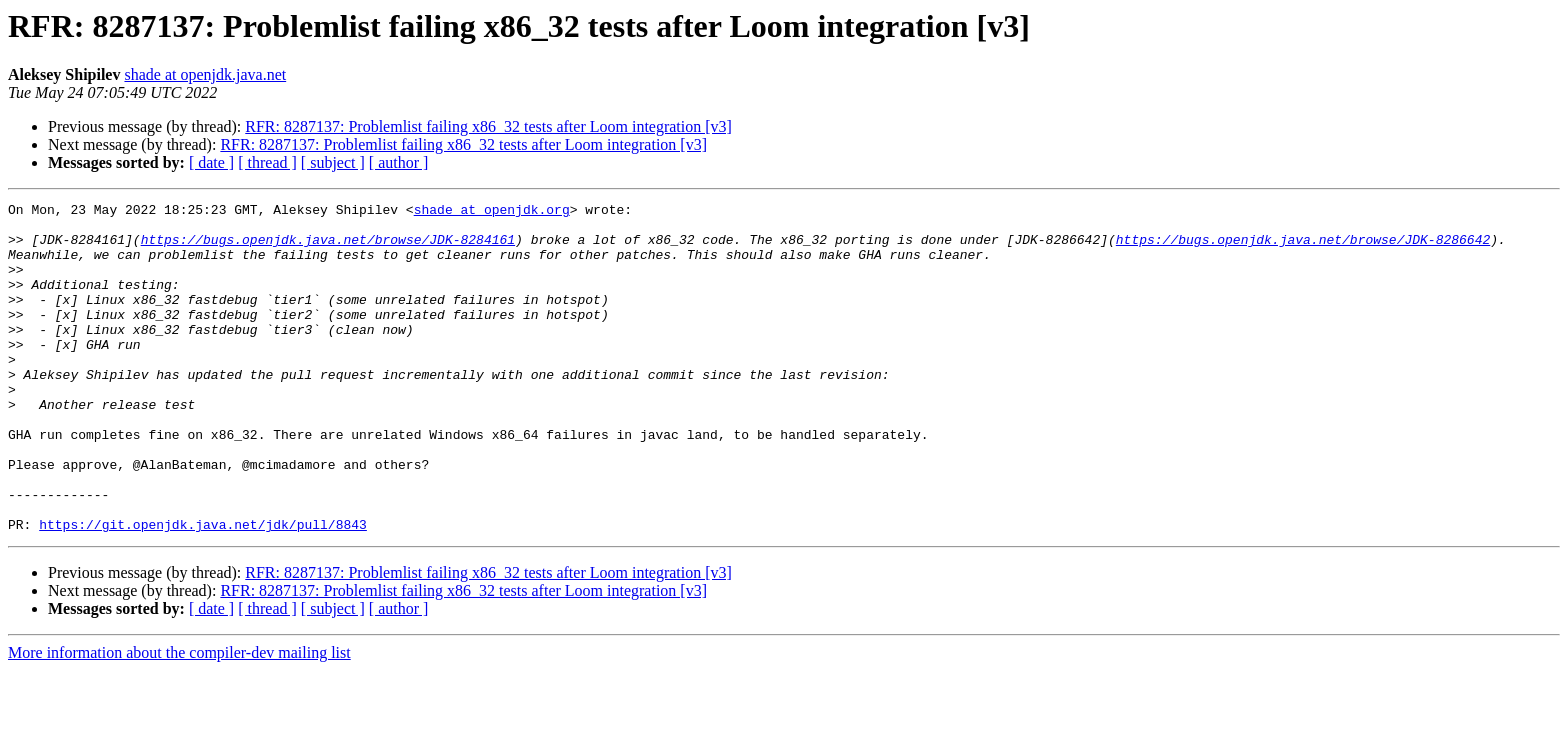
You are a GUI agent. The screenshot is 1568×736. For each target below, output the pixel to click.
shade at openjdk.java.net (205, 74)
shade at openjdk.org (492, 212)
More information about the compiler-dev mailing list (179, 718)
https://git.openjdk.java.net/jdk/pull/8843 (203, 590)
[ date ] (211, 162)
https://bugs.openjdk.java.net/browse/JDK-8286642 (1303, 248)
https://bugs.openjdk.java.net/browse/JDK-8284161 (328, 248)
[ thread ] (267, 162)
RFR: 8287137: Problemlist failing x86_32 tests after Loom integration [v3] (488, 126)
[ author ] (399, 162)
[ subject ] (333, 162)
